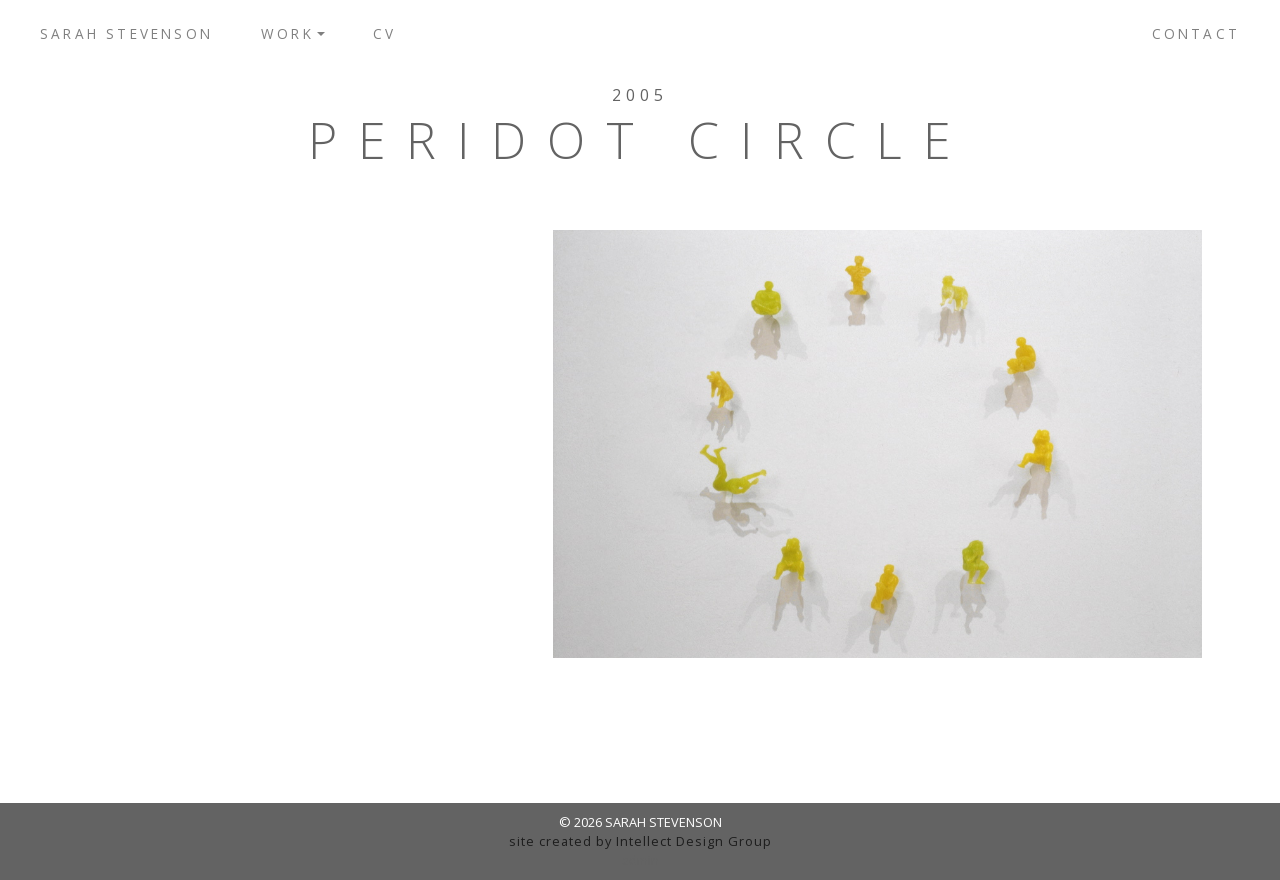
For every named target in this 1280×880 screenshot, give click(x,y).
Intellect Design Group (694, 841)
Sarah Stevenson (126, 33)
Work (287, 33)
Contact (1196, 33)
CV (384, 33)
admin (640, 860)
